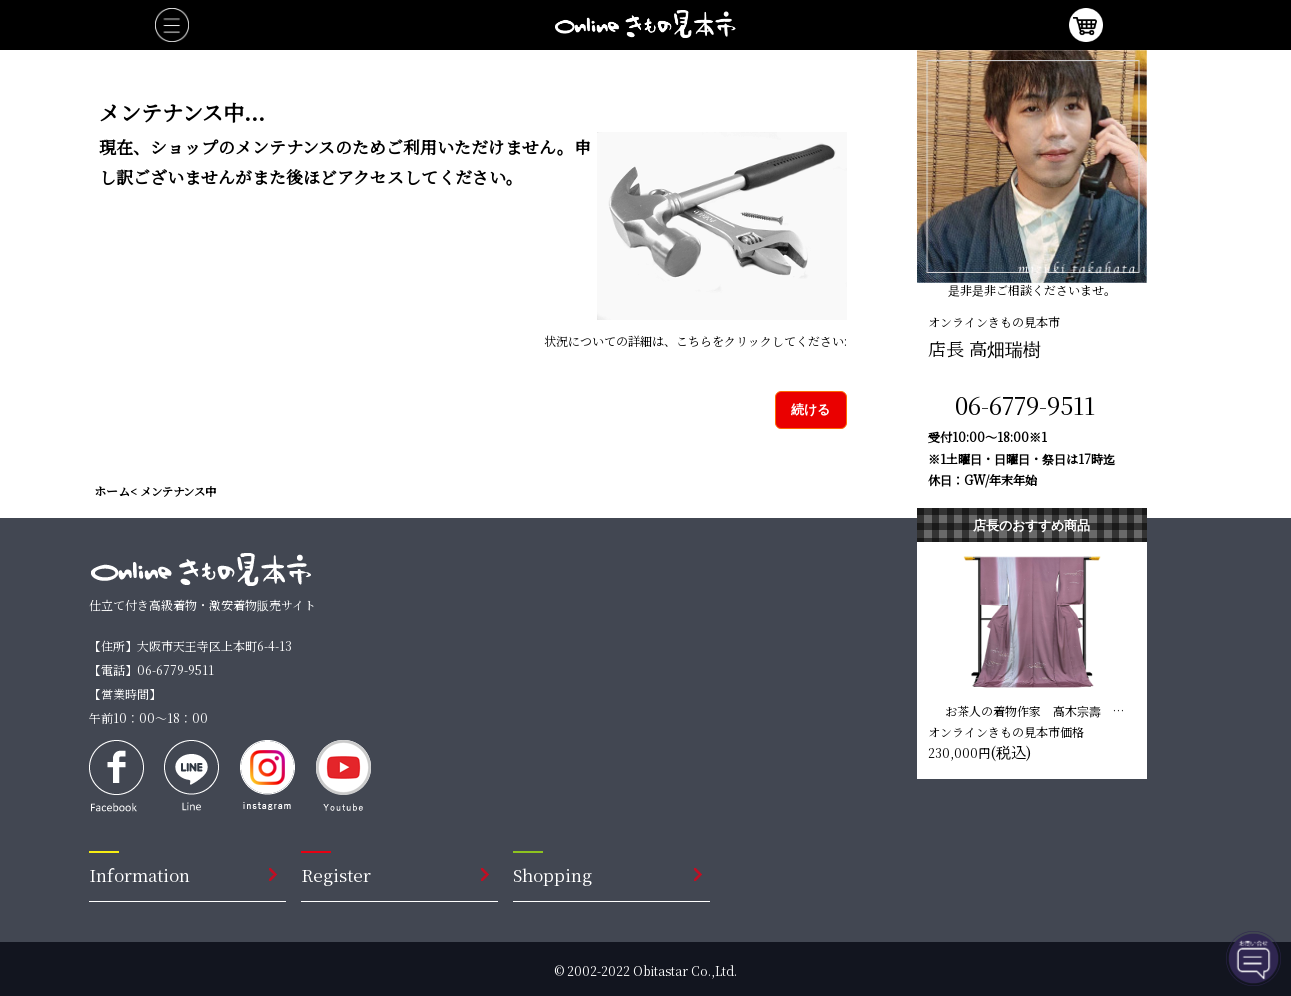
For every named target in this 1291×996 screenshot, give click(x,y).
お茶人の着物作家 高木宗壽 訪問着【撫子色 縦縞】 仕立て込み (1036, 710)
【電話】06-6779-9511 (151, 669)
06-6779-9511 (1025, 404)
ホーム (112, 490)
